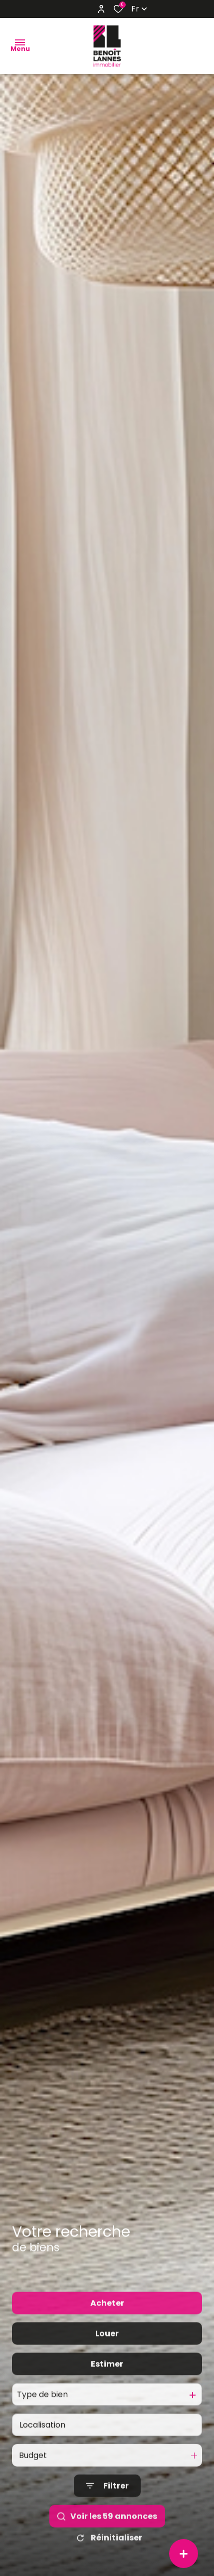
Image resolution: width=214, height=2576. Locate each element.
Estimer (107, 2387)
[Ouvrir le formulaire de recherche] (107, 2509)
